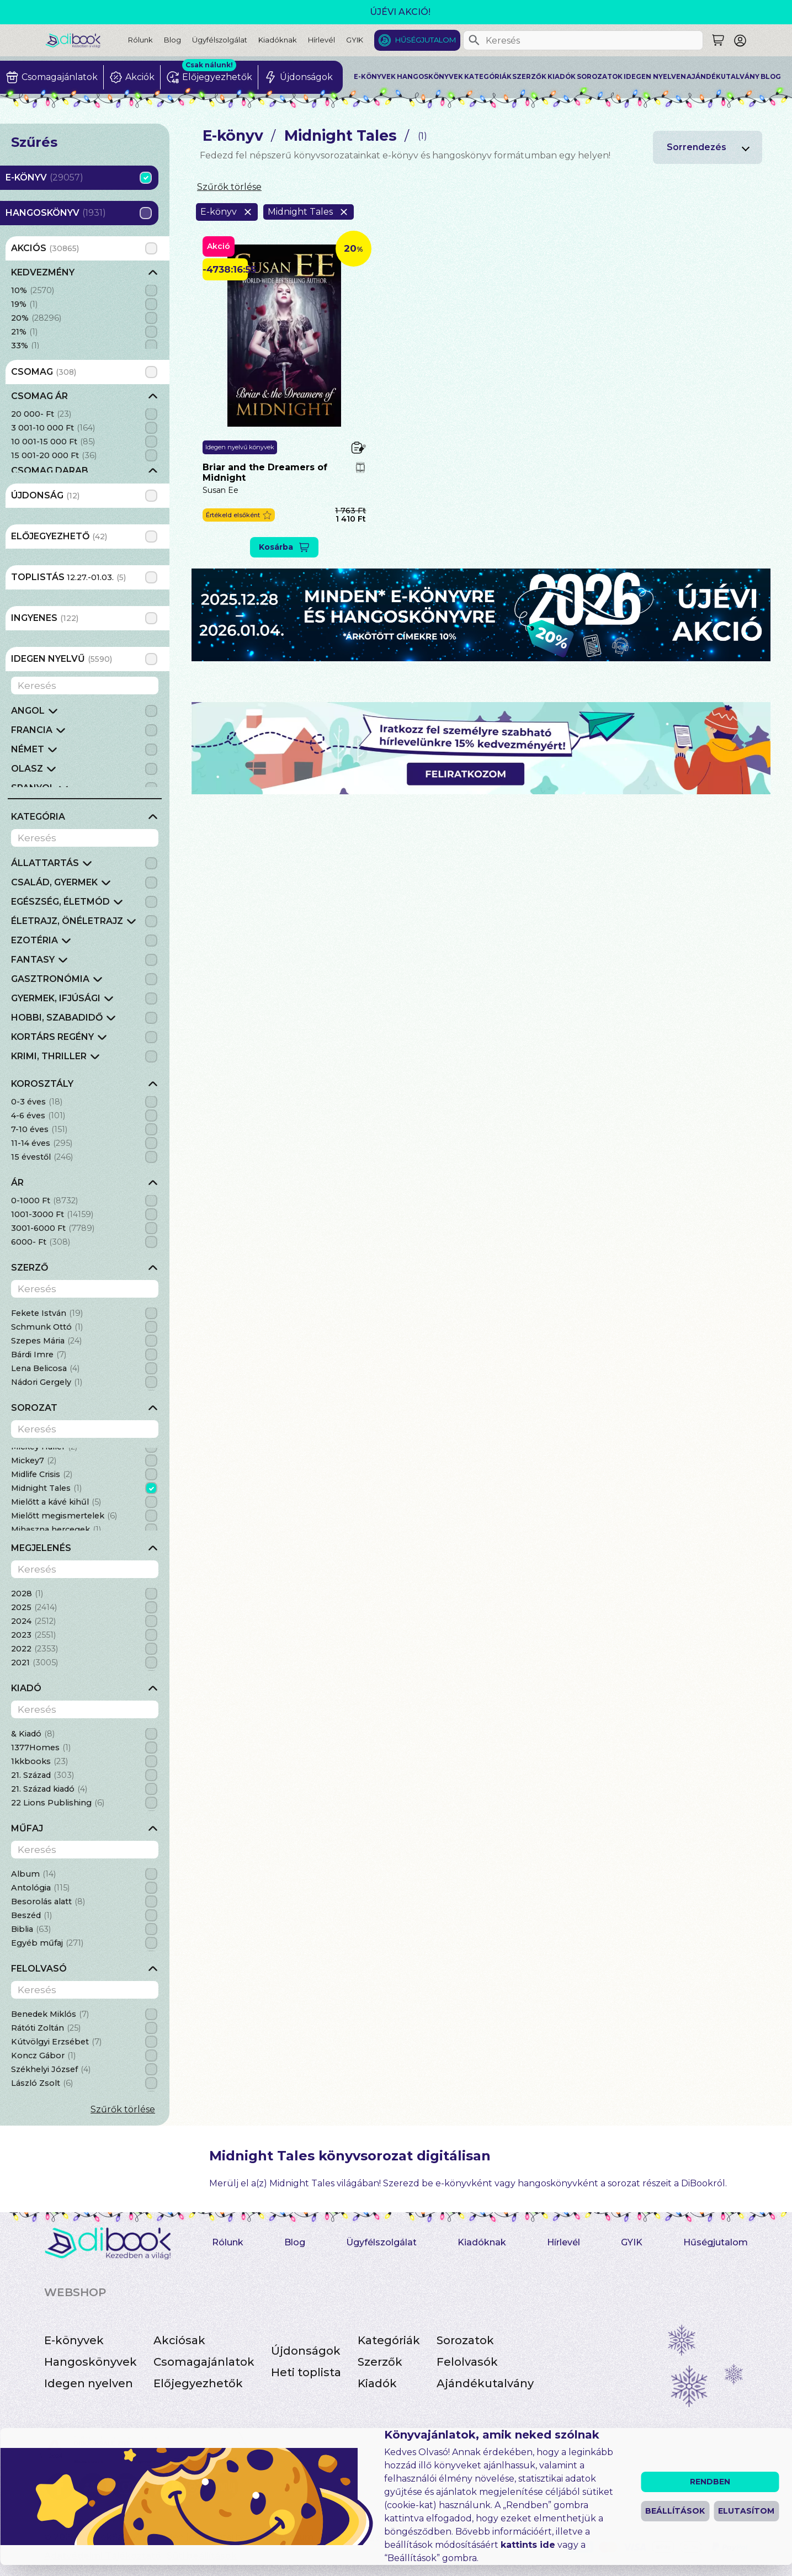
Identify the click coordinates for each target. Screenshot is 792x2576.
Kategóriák (488, 77)
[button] (239, 515)
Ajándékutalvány (723, 77)
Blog (172, 39)
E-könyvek (375, 77)
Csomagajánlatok (203, 2361)
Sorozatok (600, 77)
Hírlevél (321, 39)
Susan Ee (220, 490)
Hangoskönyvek (430, 77)
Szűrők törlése (123, 2109)
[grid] (84, 307)
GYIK (354, 39)
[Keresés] (474, 40)
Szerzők (529, 77)
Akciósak (179, 2340)
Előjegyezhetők (198, 2383)
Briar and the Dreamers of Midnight (265, 472)
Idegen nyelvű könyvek (239, 447)
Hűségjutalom (425, 39)
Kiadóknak (277, 39)
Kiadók (562, 77)
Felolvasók (467, 2361)
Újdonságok (306, 2350)
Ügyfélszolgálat (219, 39)
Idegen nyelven (655, 77)
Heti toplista (306, 2372)
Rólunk (140, 39)
